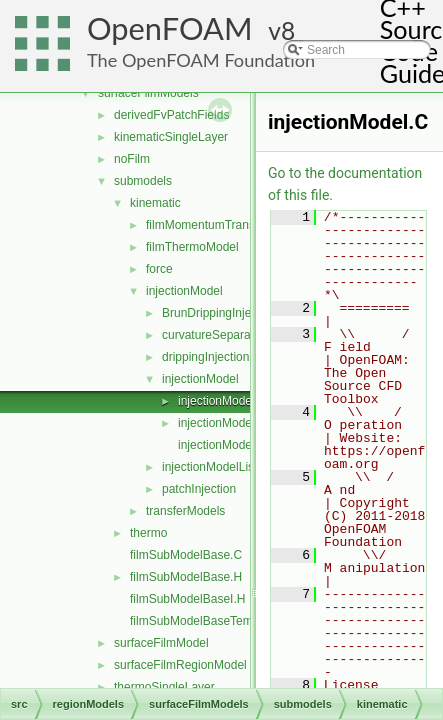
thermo (148, 533)
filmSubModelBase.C (186, 555)
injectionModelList (209, 467)
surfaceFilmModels (148, 93)
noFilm (132, 159)
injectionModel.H (222, 423)
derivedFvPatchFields (171, 115)
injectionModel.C (222, 401)
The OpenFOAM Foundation (201, 60)
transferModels (185, 511)
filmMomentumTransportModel (227, 225)
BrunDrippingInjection (219, 313)
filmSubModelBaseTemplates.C (213, 621)
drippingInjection (205, 357)
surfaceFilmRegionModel (180, 665)
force (159, 269)
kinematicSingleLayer (171, 137)
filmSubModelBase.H (186, 577)
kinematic (155, 203)
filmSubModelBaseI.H (187, 599)
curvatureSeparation (216, 335)
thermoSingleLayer (164, 687)
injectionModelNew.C (234, 445)
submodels (143, 181)
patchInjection (199, 489)
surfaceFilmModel (161, 643)
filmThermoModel (192, 247)
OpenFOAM (170, 28)
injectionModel (184, 291)
